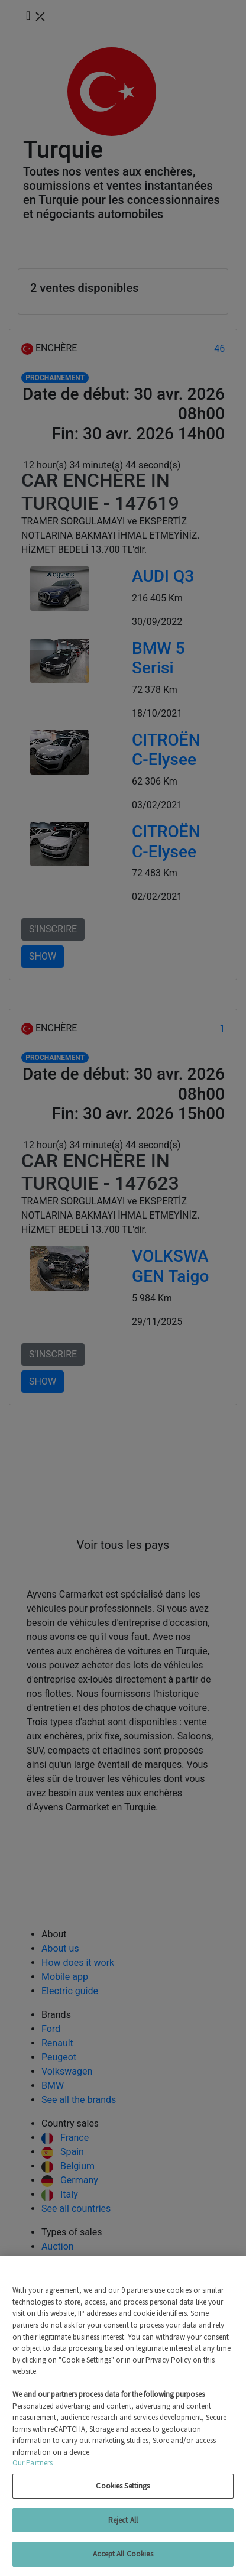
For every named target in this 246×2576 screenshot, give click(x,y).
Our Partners (32, 2463)
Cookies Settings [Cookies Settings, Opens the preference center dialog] (123, 2486)
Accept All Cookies (123, 2554)
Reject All (123, 2520)
